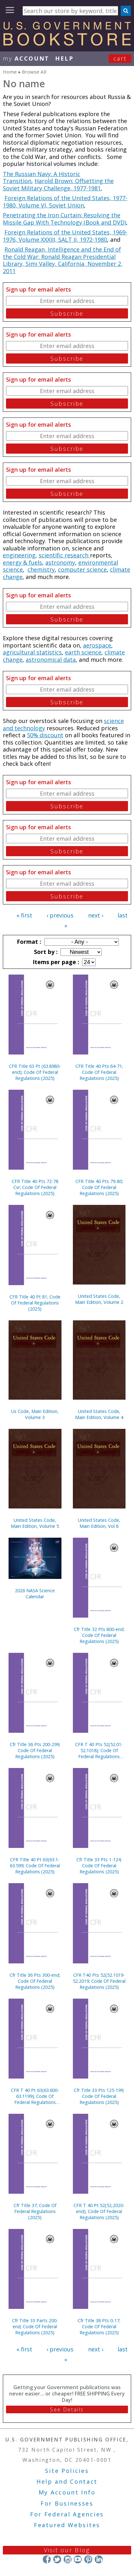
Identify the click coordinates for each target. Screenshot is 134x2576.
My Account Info (67, 2492)
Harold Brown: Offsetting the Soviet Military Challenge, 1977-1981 (58, 184)
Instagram (67, 2559)
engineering (19, 555)
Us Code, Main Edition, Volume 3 (35, 1414)
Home (10, 72)
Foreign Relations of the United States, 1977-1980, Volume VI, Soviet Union (65, 201)
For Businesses (67, 2503)
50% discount (45, 735)
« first (24, 915)
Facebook (47, 2559)
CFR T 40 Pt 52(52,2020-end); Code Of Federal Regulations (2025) (98, 2211)
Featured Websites (67, 2525)
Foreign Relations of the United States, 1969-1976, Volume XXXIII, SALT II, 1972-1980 (65, 235)
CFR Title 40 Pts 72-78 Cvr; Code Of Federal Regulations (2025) (35, 1187)
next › (95, 915)
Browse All (34, 72)
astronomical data (51, 659)
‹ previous (60, 915)
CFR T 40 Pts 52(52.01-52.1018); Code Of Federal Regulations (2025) (99, 1750)
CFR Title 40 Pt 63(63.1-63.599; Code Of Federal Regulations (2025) (35, 1865)
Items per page (55, 962)
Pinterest (88, 2559)
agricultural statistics (32, 652)
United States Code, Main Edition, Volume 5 (35, 1523)
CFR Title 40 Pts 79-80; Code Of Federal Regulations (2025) (99, 1187)
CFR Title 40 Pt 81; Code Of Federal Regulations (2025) (35, 1303)
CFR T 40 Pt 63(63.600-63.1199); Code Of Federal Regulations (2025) (35, 2096)
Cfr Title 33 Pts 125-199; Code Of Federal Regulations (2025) (99, 2096)
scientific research (64, 555)
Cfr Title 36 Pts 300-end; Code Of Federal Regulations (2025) (35, 1981)
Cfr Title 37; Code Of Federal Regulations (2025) (35, 2211)
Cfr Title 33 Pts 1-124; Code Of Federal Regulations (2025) (99, 1865)
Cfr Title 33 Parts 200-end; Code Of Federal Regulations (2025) (35, 2326)
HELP (64, 58)
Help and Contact (67, 2481)
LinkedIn (99, 2559)
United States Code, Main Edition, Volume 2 (99, 1299)
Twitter (57, 2559)
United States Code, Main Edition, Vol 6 (99, 1523)
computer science (82, 569)
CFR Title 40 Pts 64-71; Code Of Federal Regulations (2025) (99, 1072)
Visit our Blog (67, 2550)
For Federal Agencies (67, 2514)
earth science (83, 652)
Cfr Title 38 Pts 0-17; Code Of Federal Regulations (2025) (99, 2326)
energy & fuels (22, 562)
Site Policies (67, 2470)
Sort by (45, 952)
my (26, 58)
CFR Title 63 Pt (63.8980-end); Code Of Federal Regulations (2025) (35, 1072)
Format (28, 941)
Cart (120, 58)
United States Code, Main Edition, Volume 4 (99, 1414)
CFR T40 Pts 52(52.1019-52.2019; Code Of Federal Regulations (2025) (99, 1981)
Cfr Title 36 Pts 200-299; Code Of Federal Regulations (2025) (35, 1750)
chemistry (41, 569)
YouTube (78, 2559)
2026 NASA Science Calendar (35, 1593)
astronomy (60, 562)
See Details (67, 2409)
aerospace (97, 645)
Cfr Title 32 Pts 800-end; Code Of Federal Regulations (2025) (99, 1635)
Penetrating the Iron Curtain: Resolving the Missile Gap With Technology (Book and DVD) (64, 218)
